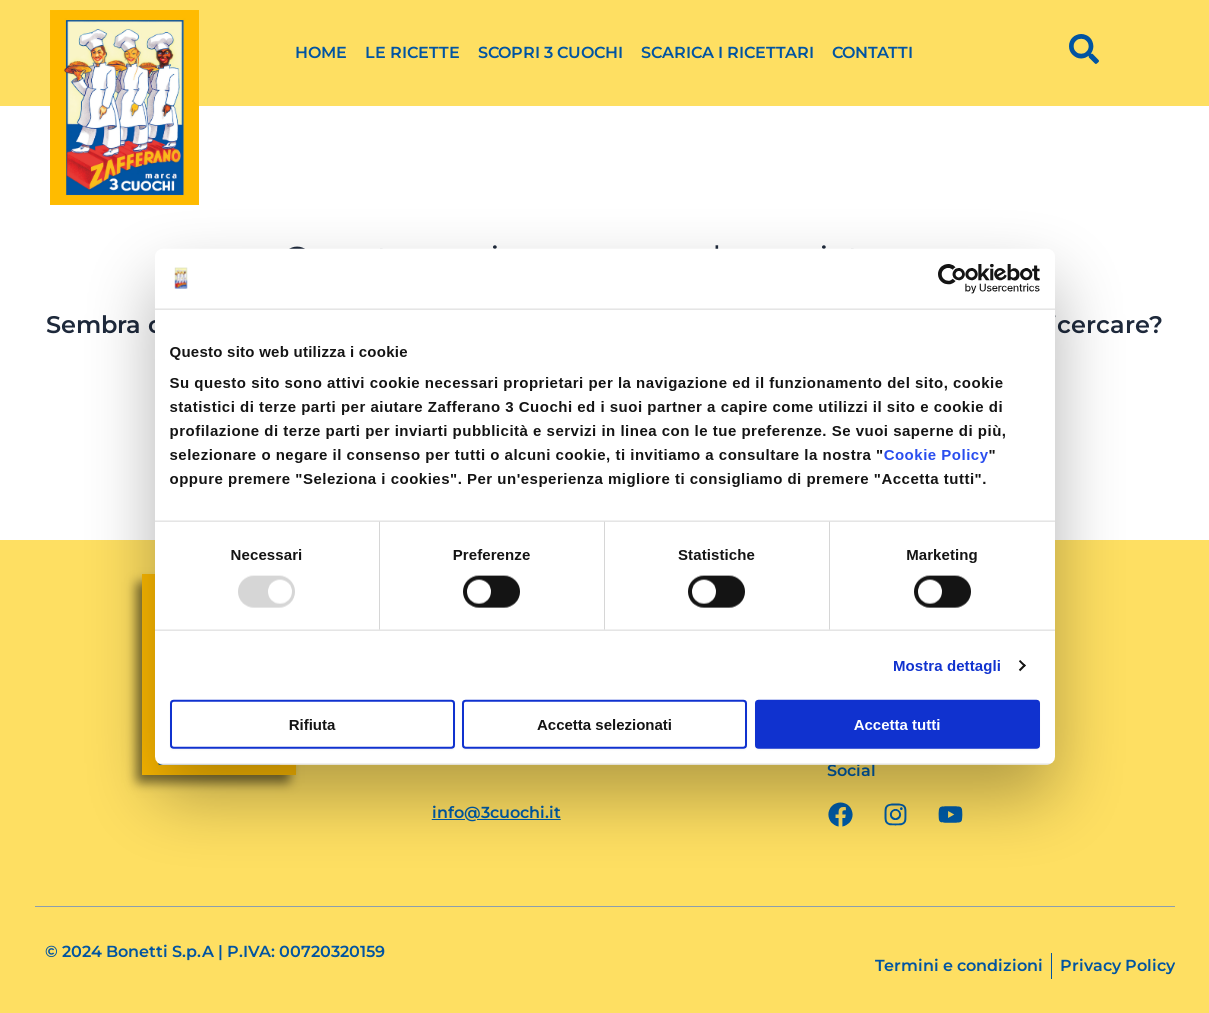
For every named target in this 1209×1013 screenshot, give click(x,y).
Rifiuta (312, 724)
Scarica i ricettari (727, 52)
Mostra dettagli (947, 664)
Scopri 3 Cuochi (550, 52)
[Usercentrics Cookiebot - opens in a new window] (952, 278)
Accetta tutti (897, 724)
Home (321, 52)
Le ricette (412, 52)
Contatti (872, 52)
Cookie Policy (936, 454)
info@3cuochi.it (496, 812)
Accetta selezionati (604, 724)
